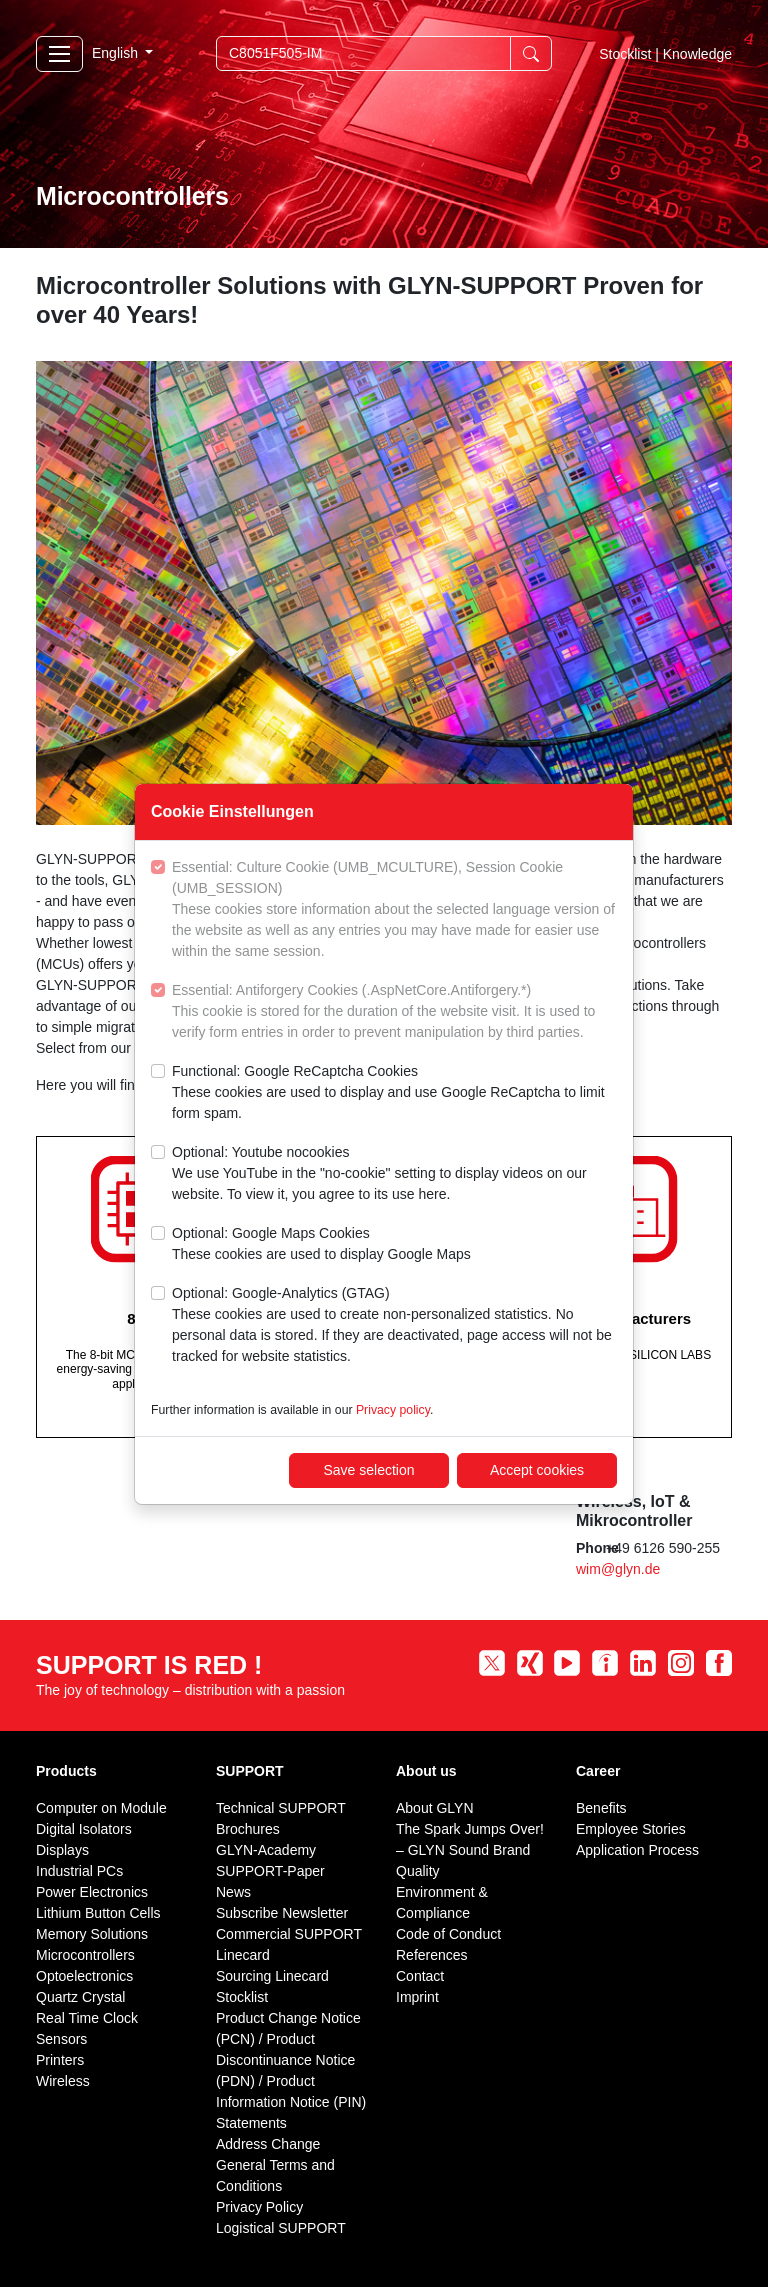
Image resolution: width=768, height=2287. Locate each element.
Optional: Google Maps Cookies (321, 1245)
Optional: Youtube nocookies (394, 1174)
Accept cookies (537, 1470)
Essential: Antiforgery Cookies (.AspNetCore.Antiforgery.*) (394, 1012)
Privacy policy (393, 1410)
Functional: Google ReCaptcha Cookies (394, 1093)
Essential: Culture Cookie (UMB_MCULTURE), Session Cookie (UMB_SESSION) (394, 910)
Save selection (368, 1470)
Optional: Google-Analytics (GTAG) (394, 1326)
